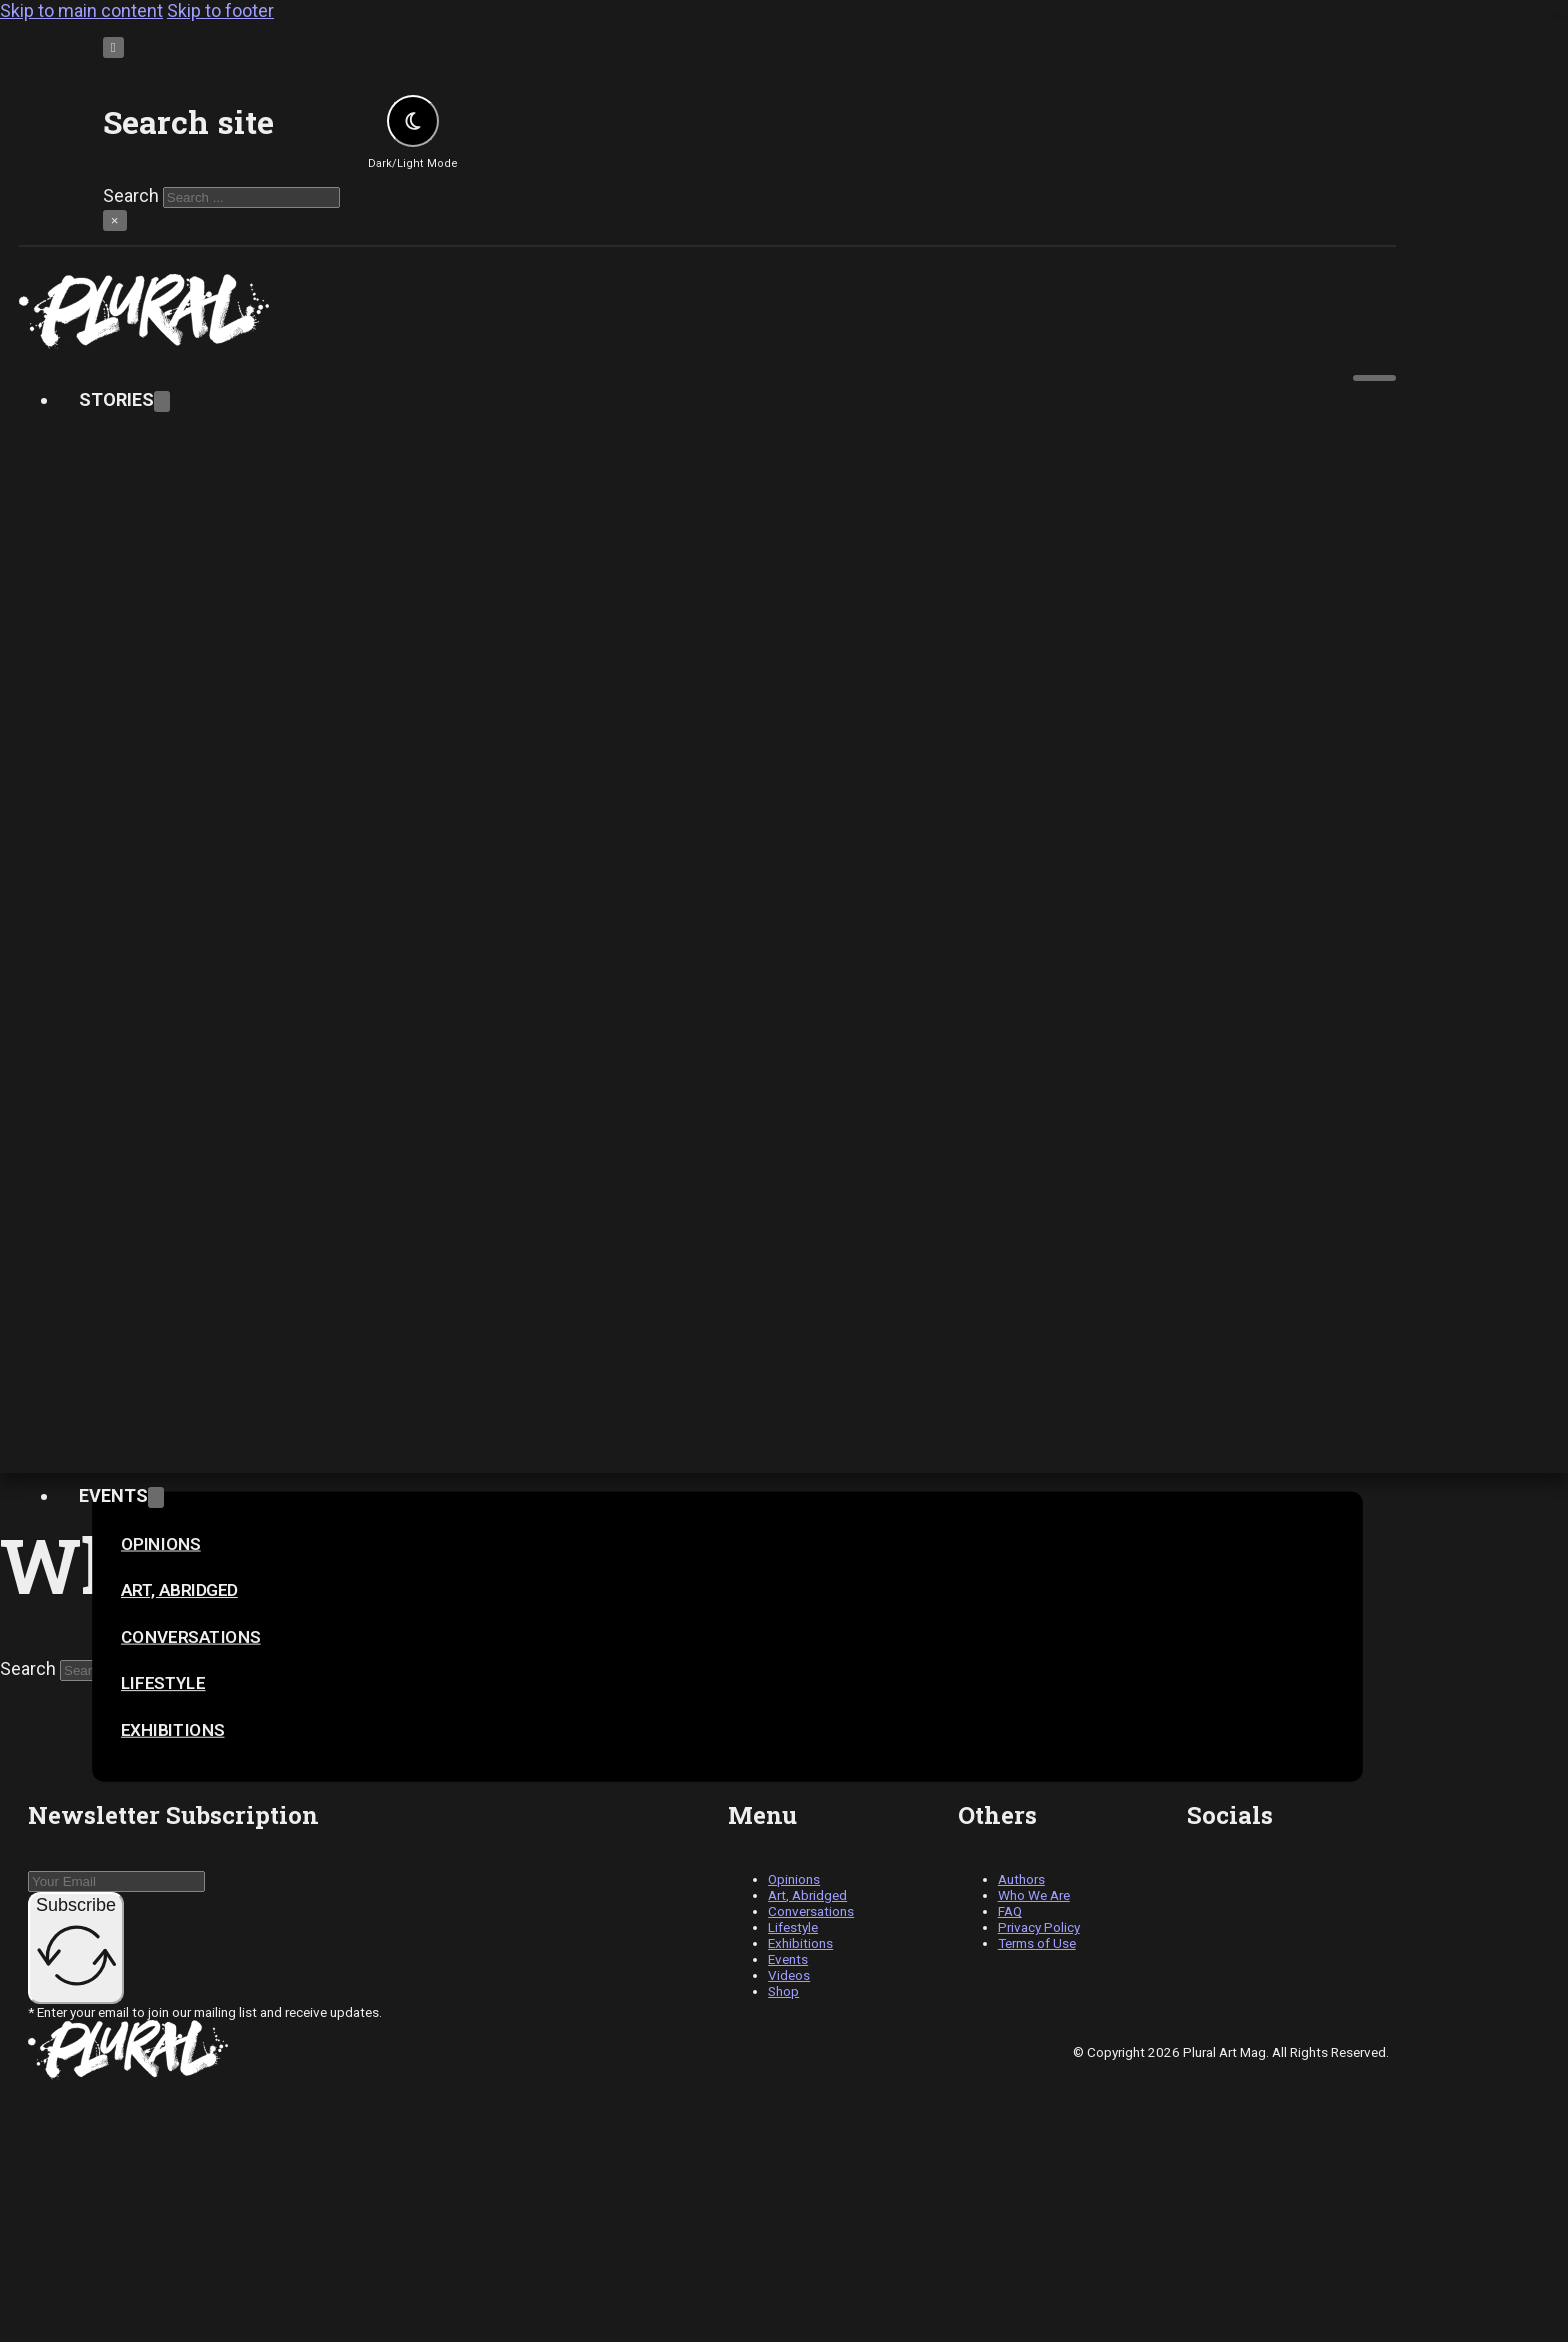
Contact (121, 1041)
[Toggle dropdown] (162, 401)
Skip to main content (81, 10)
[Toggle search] (113, 47)
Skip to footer (220, 10)
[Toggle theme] (413, 121)
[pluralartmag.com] (707, 311)
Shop (122, 2178)
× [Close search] (115, 220)
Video (104, 1369)
